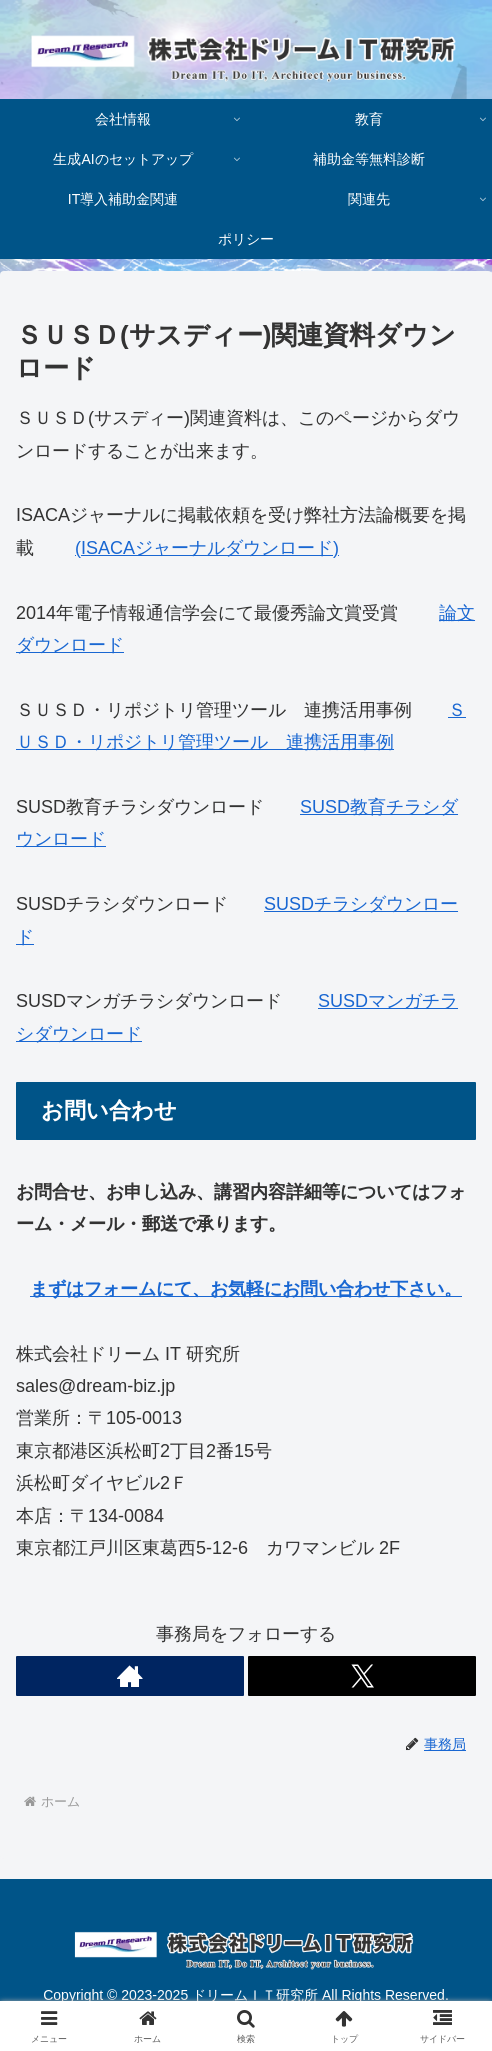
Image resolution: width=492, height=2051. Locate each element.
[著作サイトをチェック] (130, 1676)
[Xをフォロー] (362, 1676)
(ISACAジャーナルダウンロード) (207, 548)
